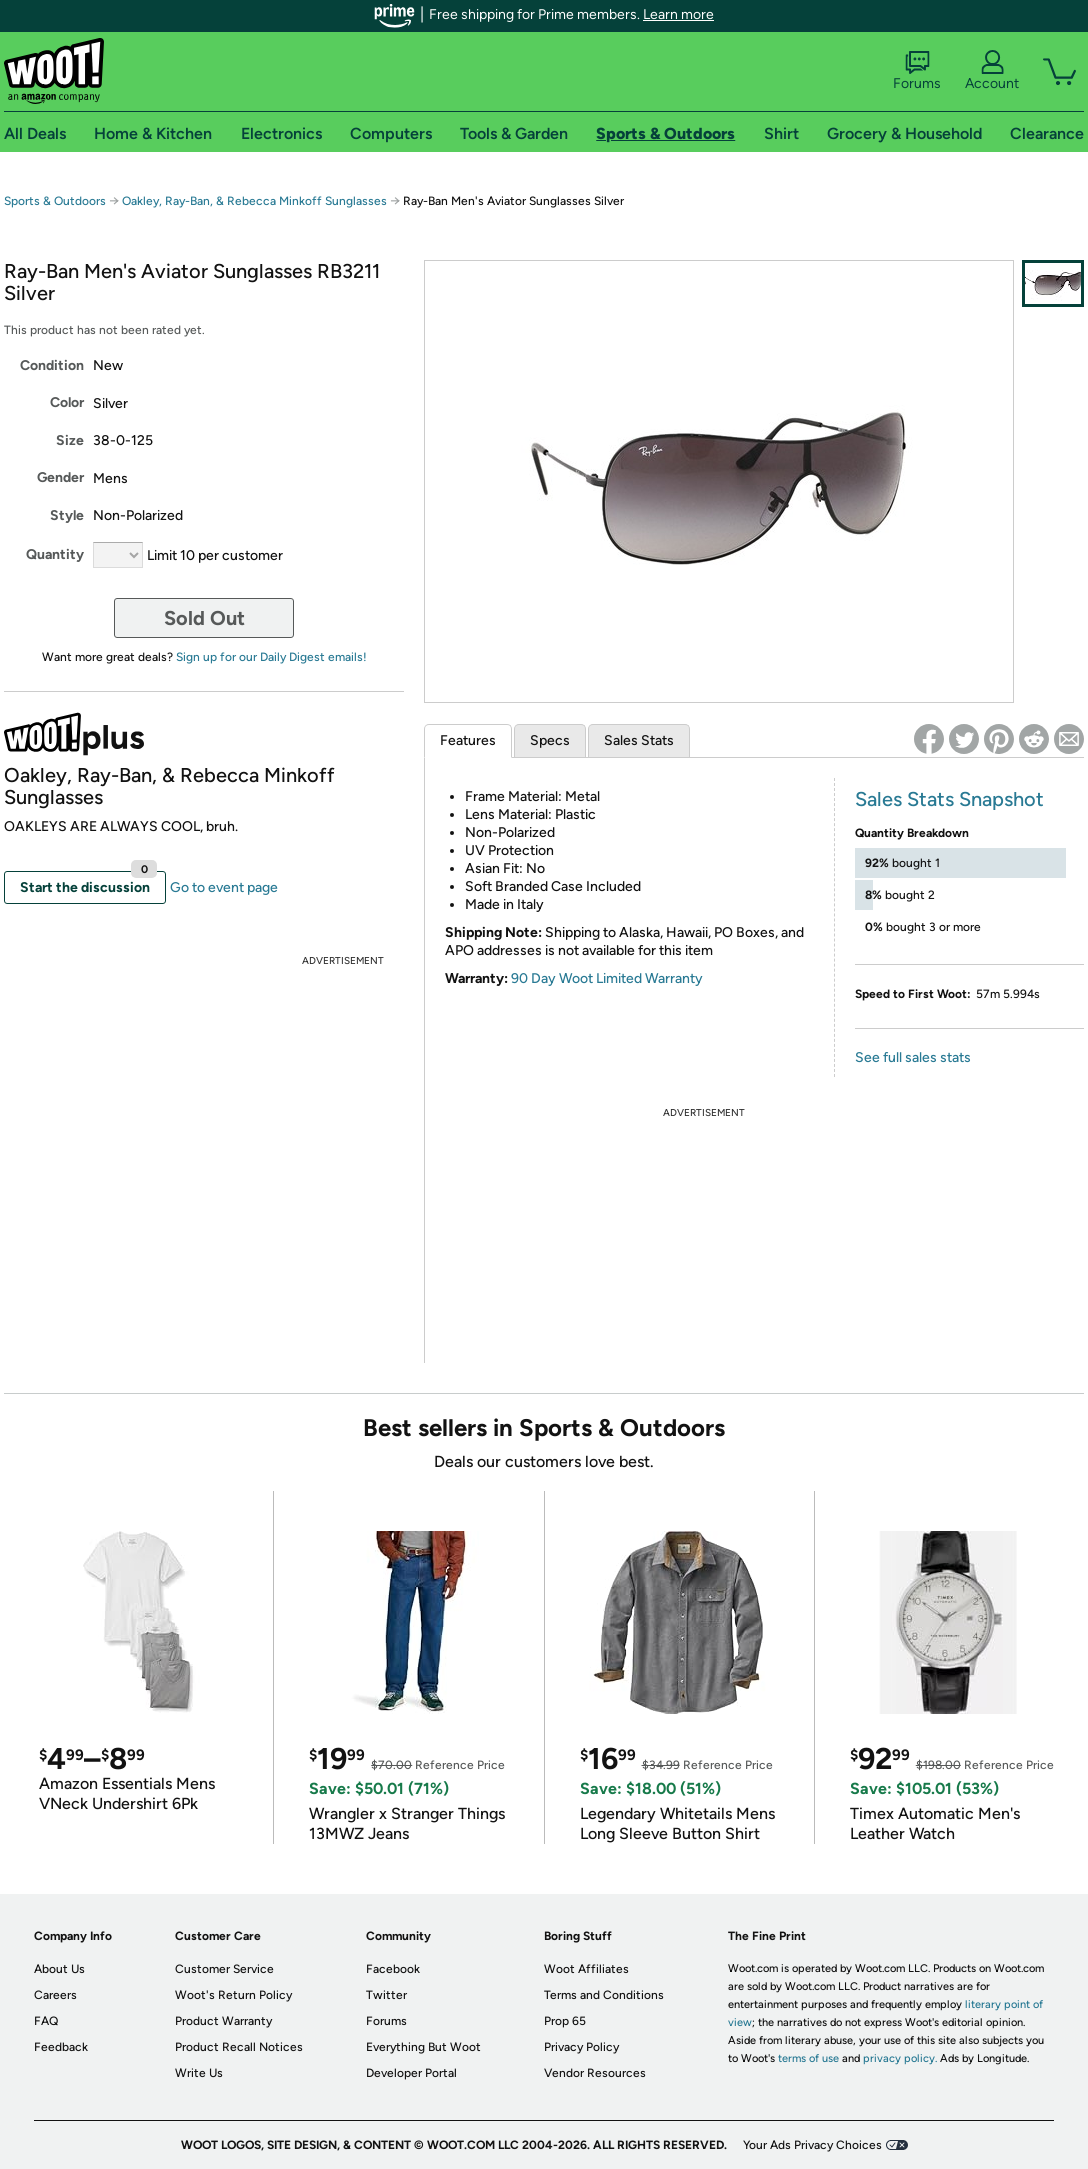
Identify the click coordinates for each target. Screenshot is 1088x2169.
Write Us (199, 2073)
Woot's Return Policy (233, 1995)
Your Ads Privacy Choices (812, 2145)
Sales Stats (639, 740)
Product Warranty (223, 2021)
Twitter (386, 1995)
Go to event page (224, 887)
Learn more (678, 14)
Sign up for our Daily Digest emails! (271, 657)
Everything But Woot (423, 2047)
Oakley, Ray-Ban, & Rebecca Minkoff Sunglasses (254, 201)
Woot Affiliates (586, 1969)
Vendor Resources (595, 2073)
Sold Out (204, 618)
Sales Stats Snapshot (949, 799)
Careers (55, 1995)
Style (67, 515)
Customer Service (224, 1969)
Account (992, 71)
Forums (917, 71)
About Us (59, 1969)
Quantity (55, 554)
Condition (52, 365)
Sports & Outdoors (55, 201)
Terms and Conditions (604, 1995)
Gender (60, 477)
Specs (550, 740)
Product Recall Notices (239, 2047)
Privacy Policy (581, 2047)
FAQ (46, 2021)
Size (70, 440)
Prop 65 (565, 2021)
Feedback (61, 2047)
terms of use (808, 2058)
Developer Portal (411, 2073)
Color (67, 402)
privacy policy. (900, 2058)
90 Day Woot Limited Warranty (607, 978)
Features (468, 740)
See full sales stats (913, 1057)
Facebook (393, 1969)
